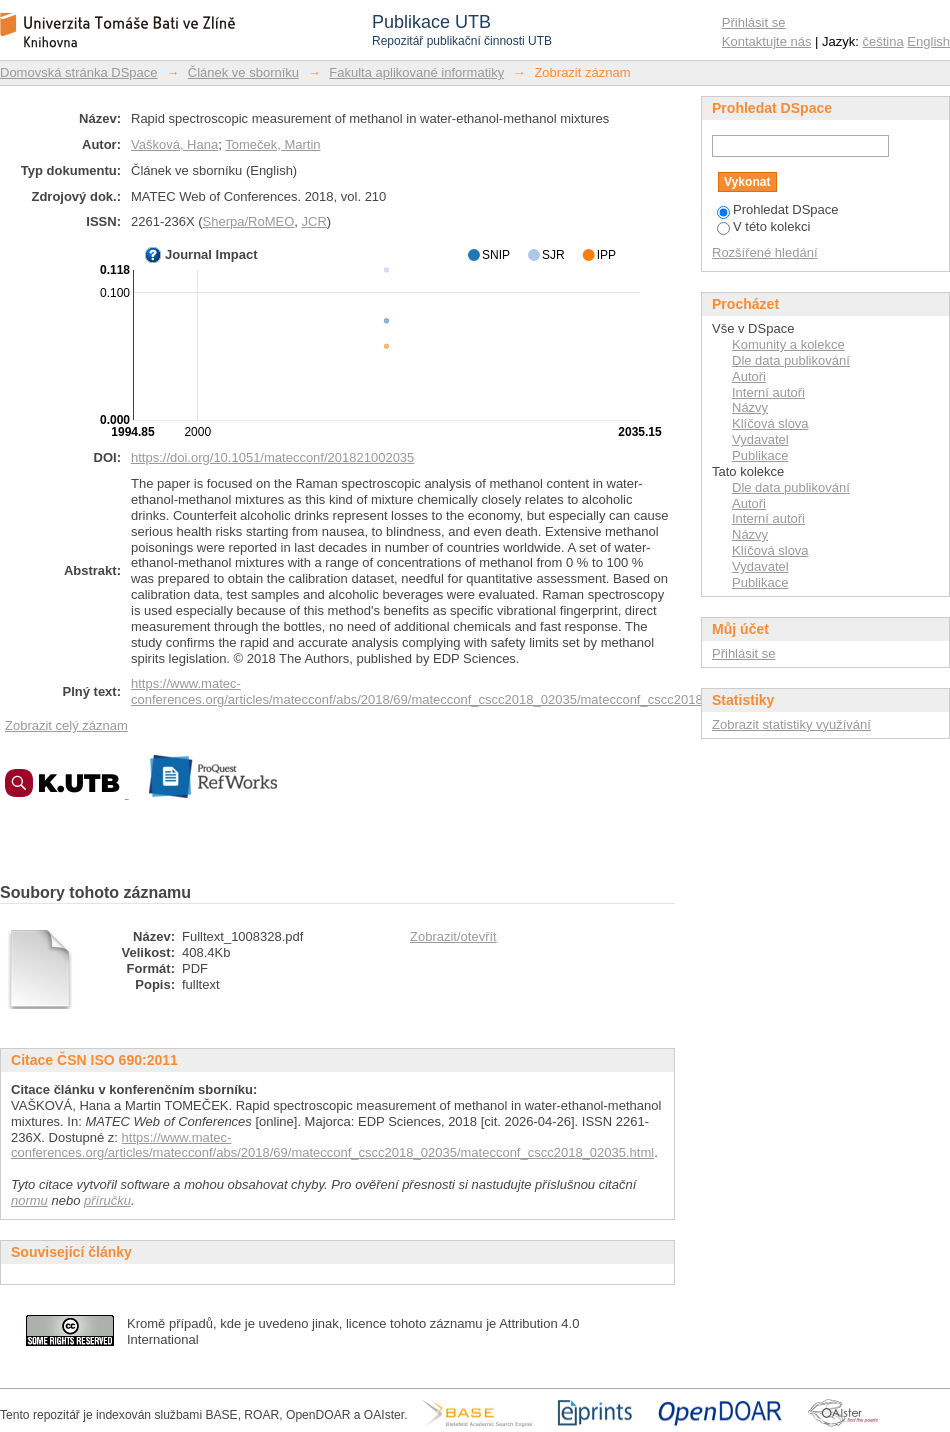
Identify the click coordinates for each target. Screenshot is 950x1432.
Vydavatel (760, 439)
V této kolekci (763, 226)
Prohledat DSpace (778, 209)
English (928, 41)
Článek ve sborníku (243, 72)
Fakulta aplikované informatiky (416, 72)
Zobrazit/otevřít (453, 936)
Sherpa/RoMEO (249, 221)
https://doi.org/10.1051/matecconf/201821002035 (272, 457)
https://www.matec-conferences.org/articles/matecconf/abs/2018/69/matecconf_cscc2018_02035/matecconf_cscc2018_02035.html (452, 691)
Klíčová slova (770, 423)
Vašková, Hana (174, 144)
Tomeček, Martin (272, 144)
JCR (314, 221)
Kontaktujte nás (767, 41)
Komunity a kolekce (788, 344)
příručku (107, 1200)
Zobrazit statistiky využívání (791, 724)
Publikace (760, 455)
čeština (883, 41)
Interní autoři (768, 392)
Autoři (749, 376)
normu (29, 1200)
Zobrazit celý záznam (66, 725)
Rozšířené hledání (765, 252)
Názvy (750, 407)
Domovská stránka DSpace (79, 72)
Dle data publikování (791, 360)
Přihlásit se (754, 22)
